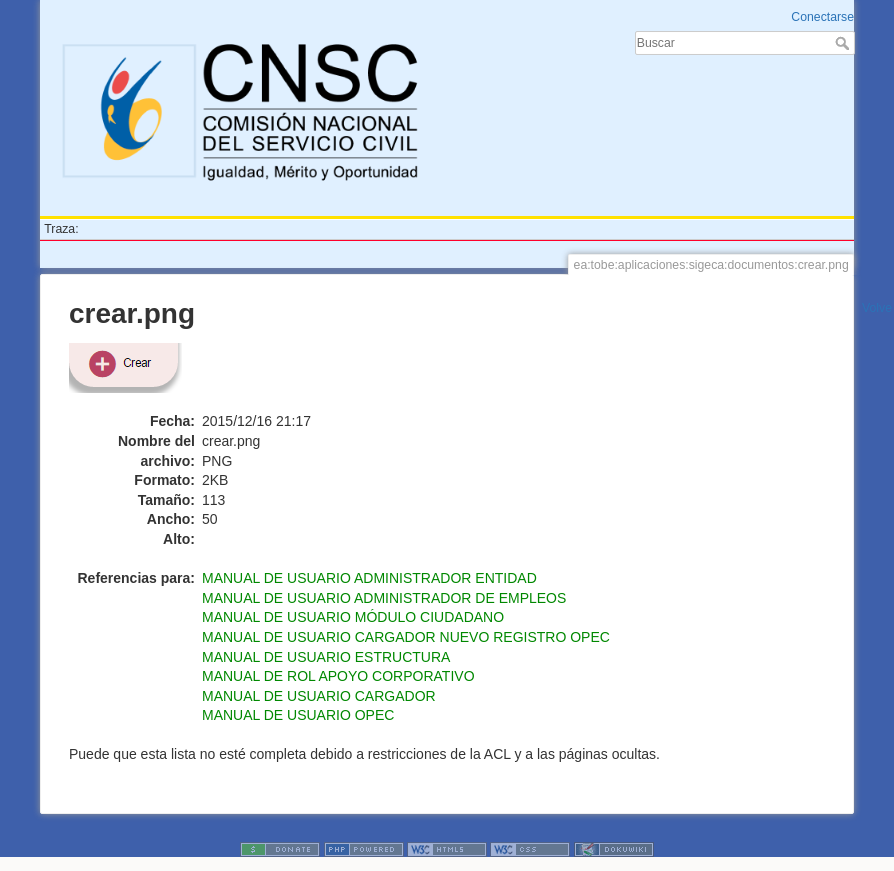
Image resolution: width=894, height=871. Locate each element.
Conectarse (822, 17)
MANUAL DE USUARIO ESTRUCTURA (326, 657)
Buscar (844, 43)
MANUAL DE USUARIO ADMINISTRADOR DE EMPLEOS (384, 598)
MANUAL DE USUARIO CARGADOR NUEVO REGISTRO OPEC (406, 637)
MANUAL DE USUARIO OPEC (298, 715)
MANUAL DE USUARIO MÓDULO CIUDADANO (353, 617)
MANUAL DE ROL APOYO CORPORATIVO (338, 676)
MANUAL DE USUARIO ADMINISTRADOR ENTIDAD (369, 578)
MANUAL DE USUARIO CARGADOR (319, 696)
